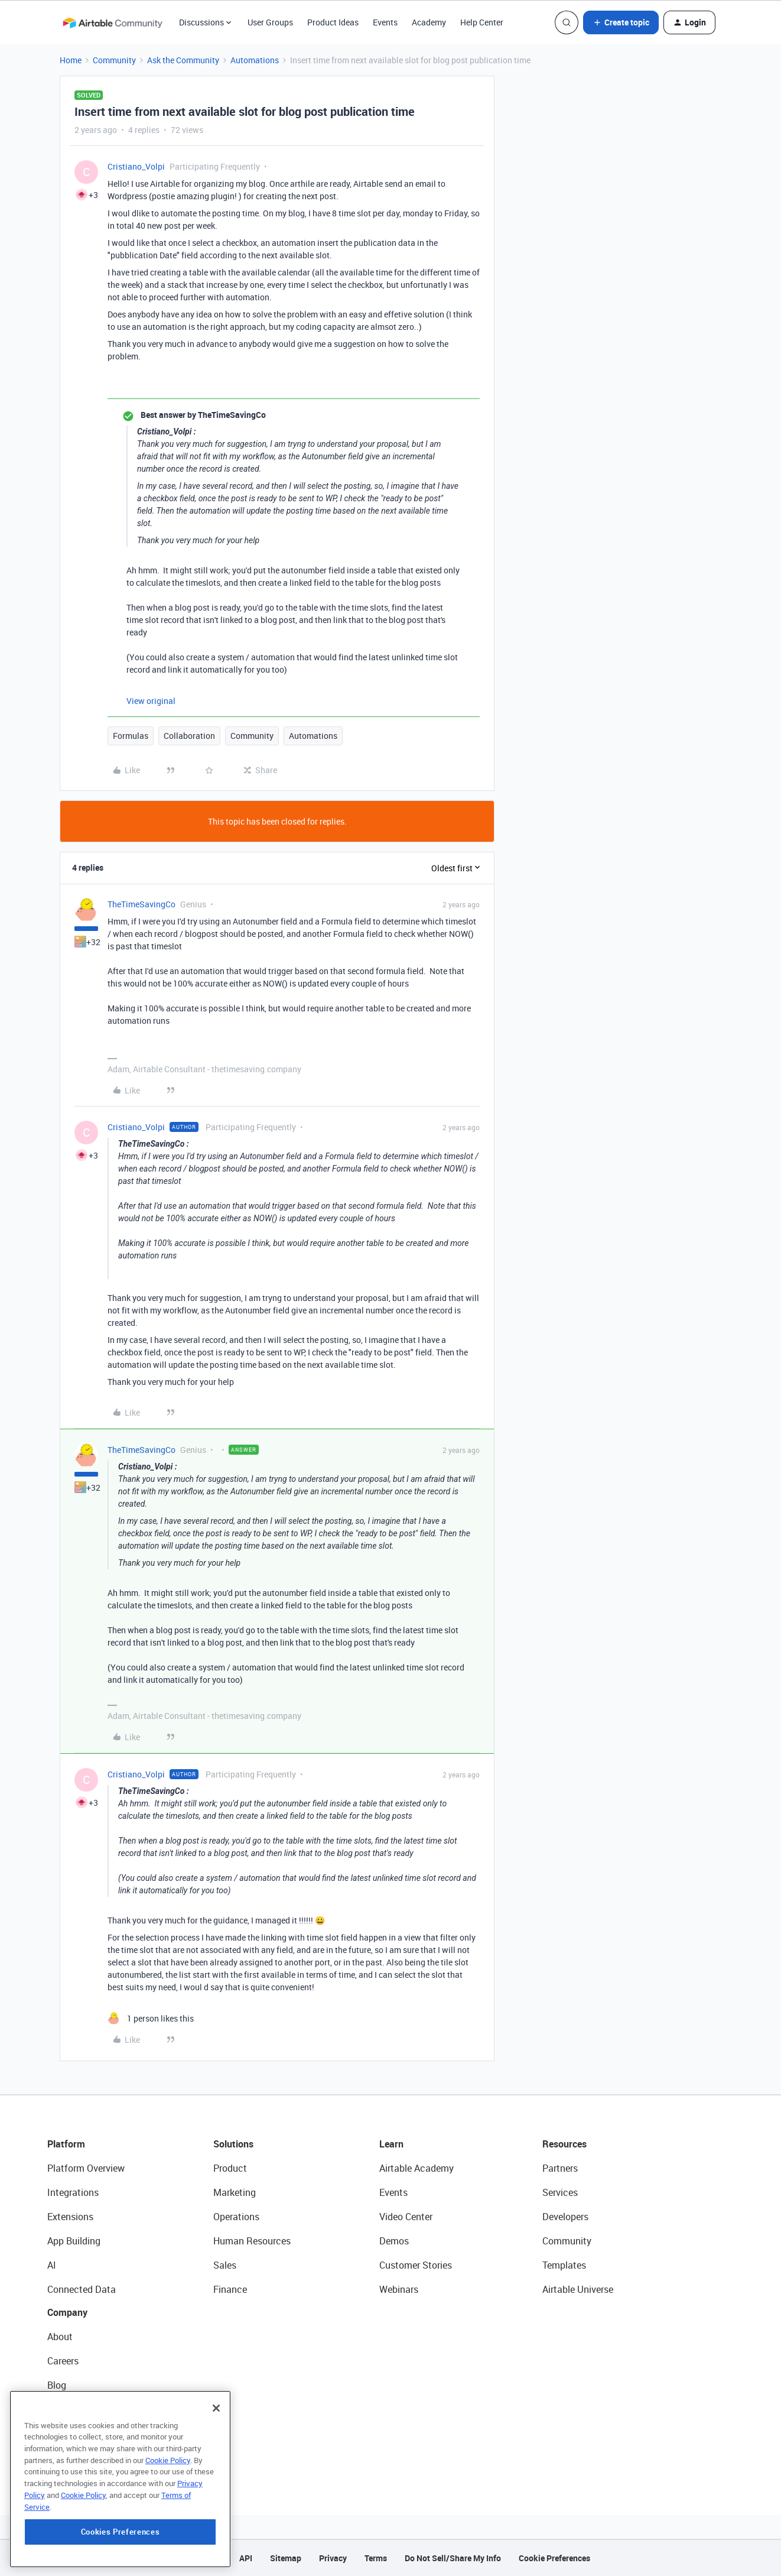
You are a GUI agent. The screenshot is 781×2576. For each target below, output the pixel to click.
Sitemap (285, 2558)
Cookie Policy (167, 2509)
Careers (63, 2360)
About (60, 2336)
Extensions (70, 2216)
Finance (230, 2289)
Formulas (130, 735)
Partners (560, 2168)
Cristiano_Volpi (136, 166)
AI (51, 2265)
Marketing (234, 2192)
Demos (394, 2240)
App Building (73, 2240)
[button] (621, 22)
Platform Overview (86, 2168)
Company (67, 2312)
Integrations (73, 2192)
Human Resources (252, 2240)
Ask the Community (183, 60)
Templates (564, 2265)
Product (230, 2168)
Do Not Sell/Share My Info (453, 2558)
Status (61, 2409)
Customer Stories (415, 2265)
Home (71, 60)
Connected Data (81, 2289)
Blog (56, 2385)
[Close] (216, 2458)
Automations (254, 60)
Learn (391, 2143)
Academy (429, 22)
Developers (565, 2216)
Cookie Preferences (554, 2558)
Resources (564, 2143)
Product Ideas (333, 22)
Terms (376, 2558)
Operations (236, 2216)
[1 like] (151, 2018)
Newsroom (69, 2433)
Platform (66, 2143)
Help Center (481, 22)
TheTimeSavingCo (141, 904)
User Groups (270, 22)
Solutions (233, 2143)
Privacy (333, 2558)
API (245, 2558)
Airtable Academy (416, 2168)
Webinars (398, 2289)
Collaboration (189, 735)
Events (385, 22)
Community (114, 60)
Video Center (405, 2216)
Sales (224, 2265)
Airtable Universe (577, 2289)
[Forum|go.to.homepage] (112, 22)
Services (560, 2192)
